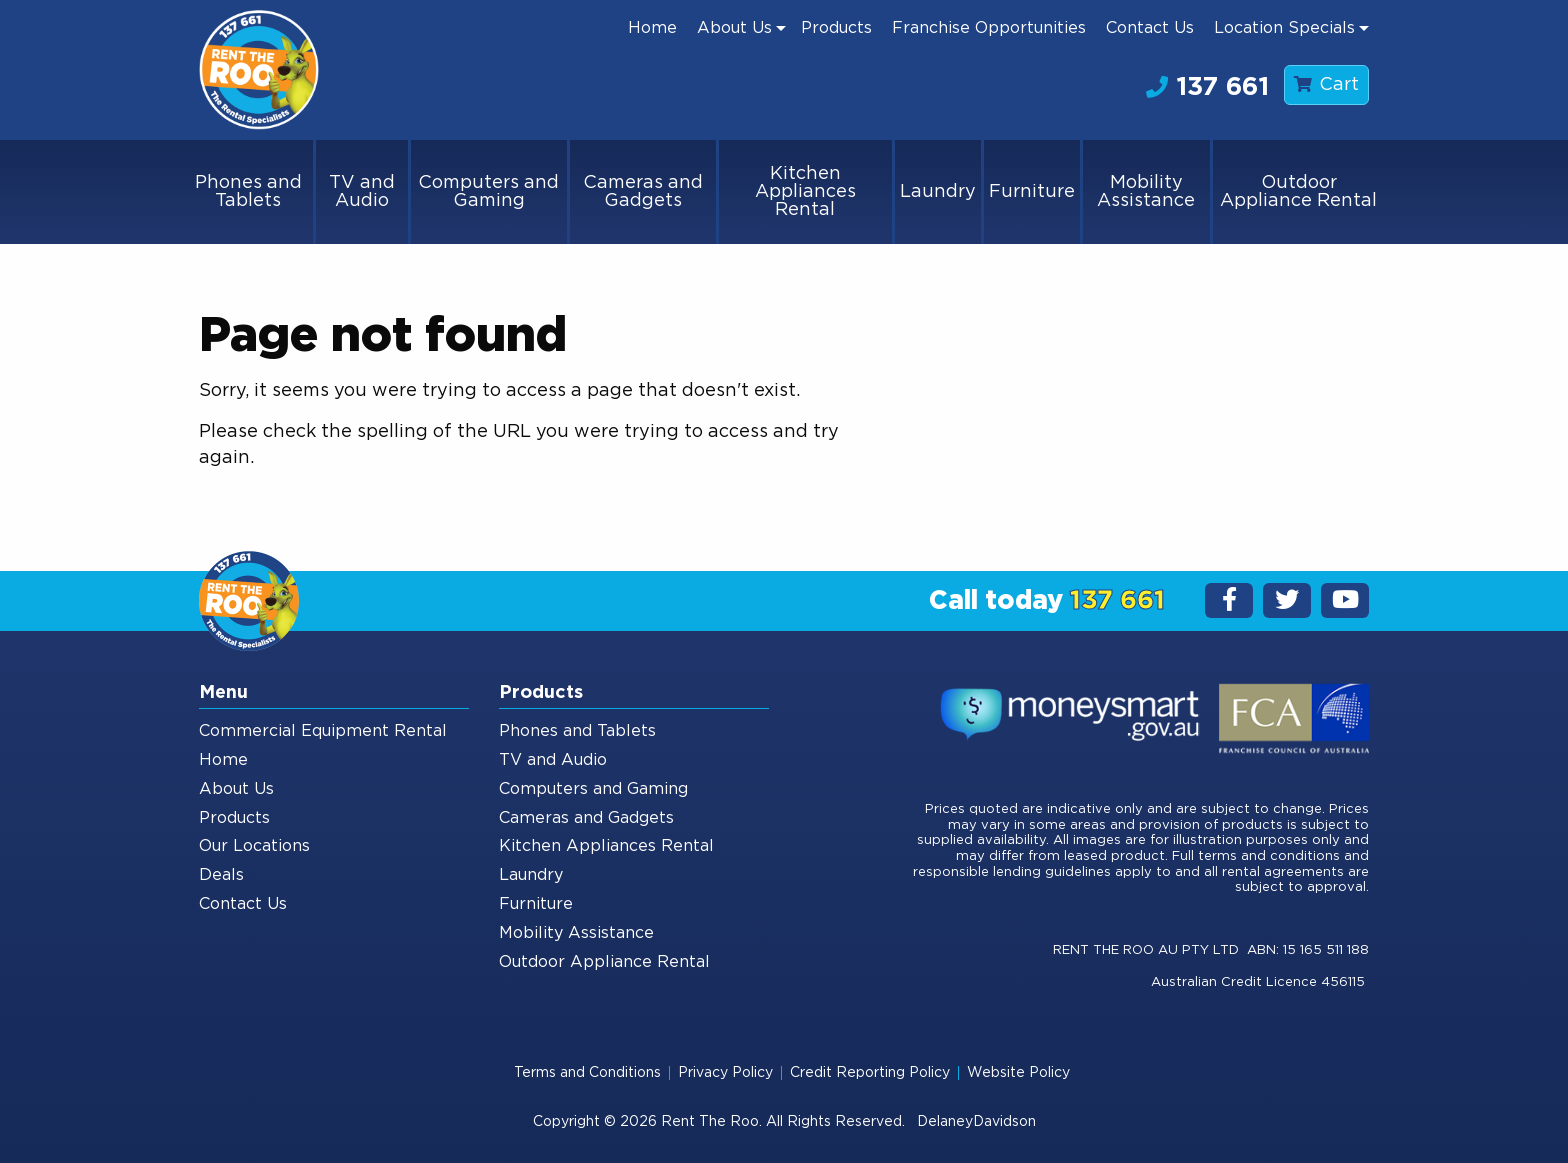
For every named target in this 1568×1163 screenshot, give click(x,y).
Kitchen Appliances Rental (805, 192)
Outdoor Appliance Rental (1298, 192)
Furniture (1032, 192)
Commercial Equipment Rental (323, 731)
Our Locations (254, 846)
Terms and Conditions (587, 1073)
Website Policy (1018, 1073)
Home (652, 28)
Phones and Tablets (248, 192)
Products (836, 28)
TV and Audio (362, 192)
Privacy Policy (725, 1073)
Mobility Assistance (1146, 192)
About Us (734, 28)
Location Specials (1284, 28)
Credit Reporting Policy (870, 1073)
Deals (221, 875)
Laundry (938, 192)
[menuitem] (652, 28)
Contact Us (1150, 28)
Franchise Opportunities (989, 28)
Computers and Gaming (488, 192)
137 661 (1207, 87)
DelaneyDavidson (976, 1122)
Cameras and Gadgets (643, 192)
